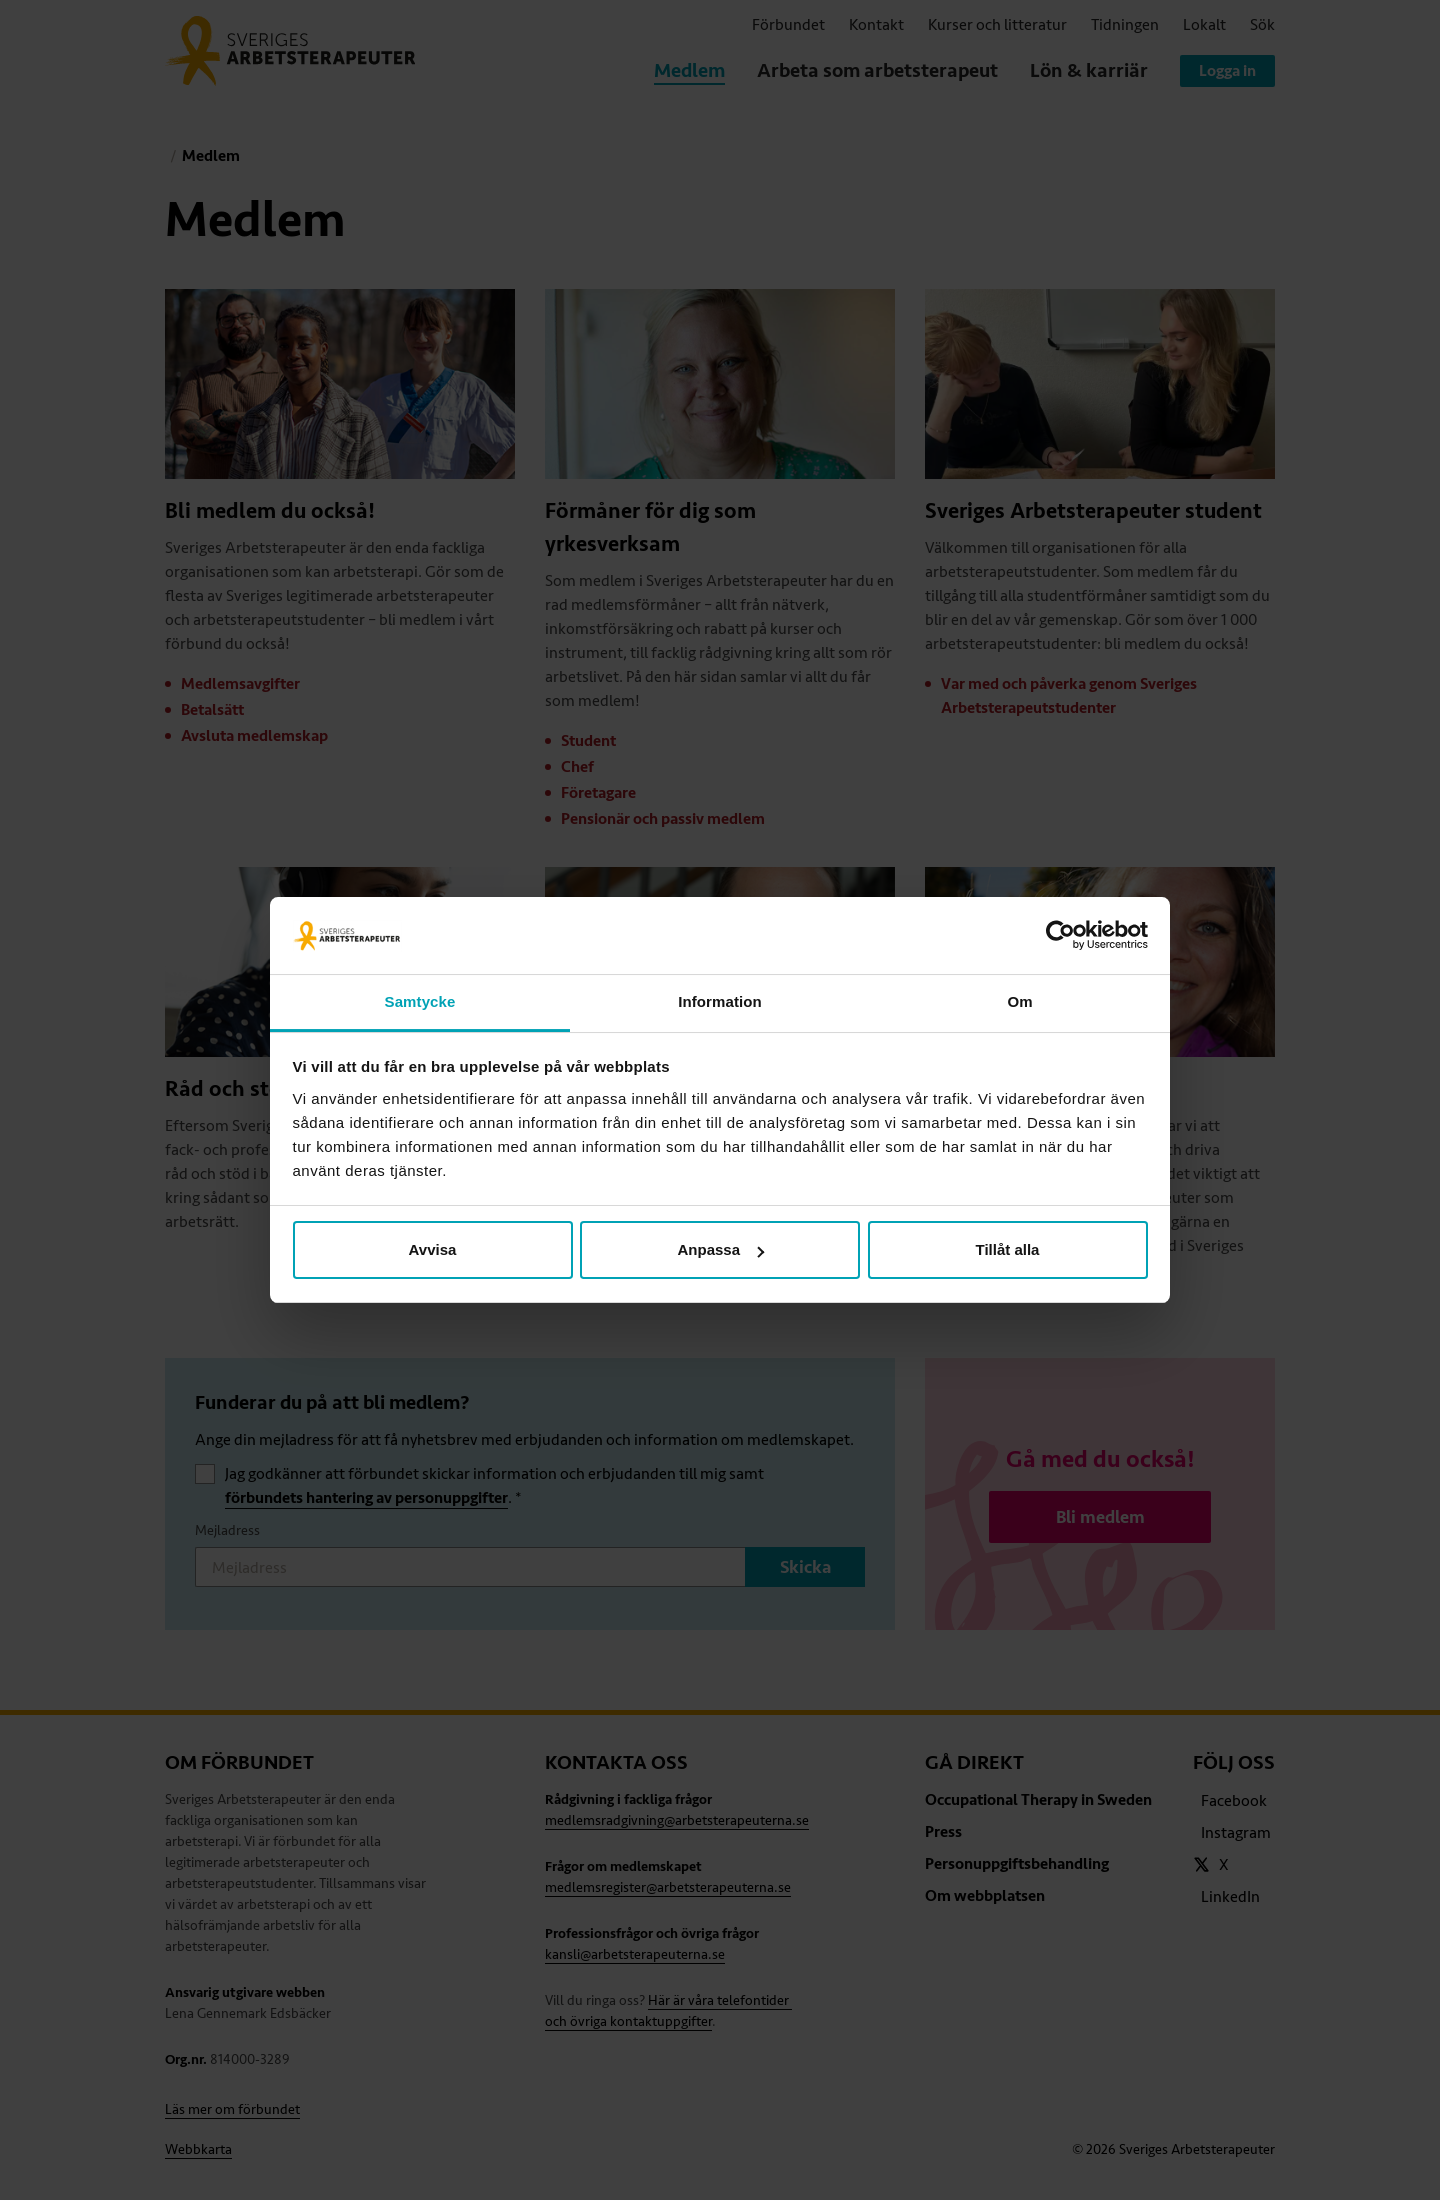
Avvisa (433, 1249)
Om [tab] (1019, 1001)
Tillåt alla (1008, 1249)
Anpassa (720, 1249)
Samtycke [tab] (420, 1001)
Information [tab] (720, 1001)
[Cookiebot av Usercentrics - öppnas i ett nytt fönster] (1060, 936)
